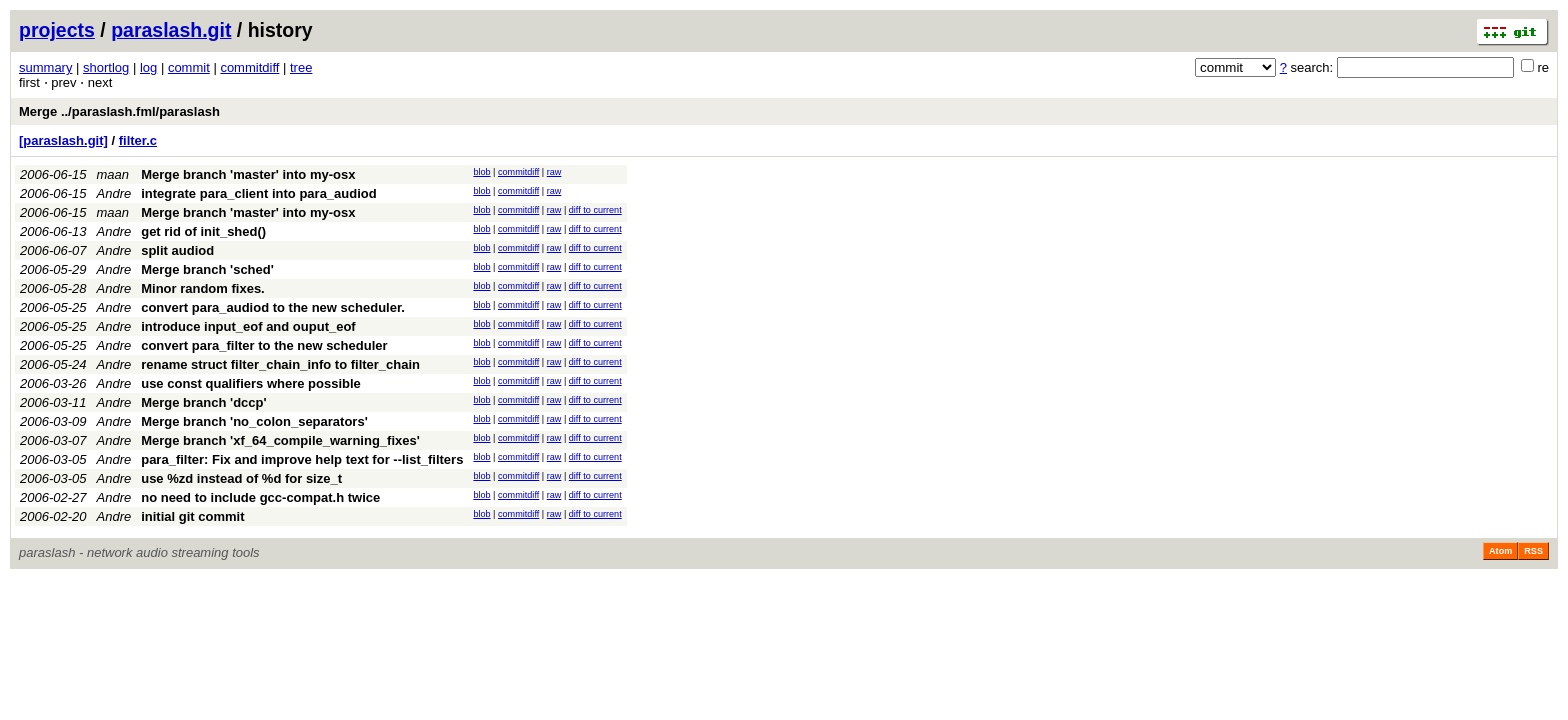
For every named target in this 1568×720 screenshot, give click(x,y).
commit (189, 67)
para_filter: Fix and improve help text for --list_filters (302, 459)
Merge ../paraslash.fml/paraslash (119, 111)
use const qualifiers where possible (251, 383)
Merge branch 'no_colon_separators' (254, 421)
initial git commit (192, 516)
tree (301, 67)
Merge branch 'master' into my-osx (248, 174)
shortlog (106, 67)
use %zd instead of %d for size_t (241, 478)
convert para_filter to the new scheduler (264, 345)
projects (57, 30)
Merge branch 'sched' (207, 269)
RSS (1533, 551)
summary (45, 67)
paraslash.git (171, 30)
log (148, 67)
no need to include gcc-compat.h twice (260, 497)
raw (554, 172)
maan (113, 174)
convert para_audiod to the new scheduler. (273, 307)
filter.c (138, 140)
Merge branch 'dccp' (203, 402)
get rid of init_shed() (203, 231)
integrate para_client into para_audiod (259, 193)
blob (481, 172)
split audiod (177, 250)
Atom (1500, 551)
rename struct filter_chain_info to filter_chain (280, 364)
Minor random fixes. (203, 288)
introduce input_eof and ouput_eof (248, 326)
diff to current (595, 210)
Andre (114, 193)
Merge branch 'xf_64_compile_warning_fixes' (280, 440)
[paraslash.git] (63, 140)
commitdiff (249, 67)
